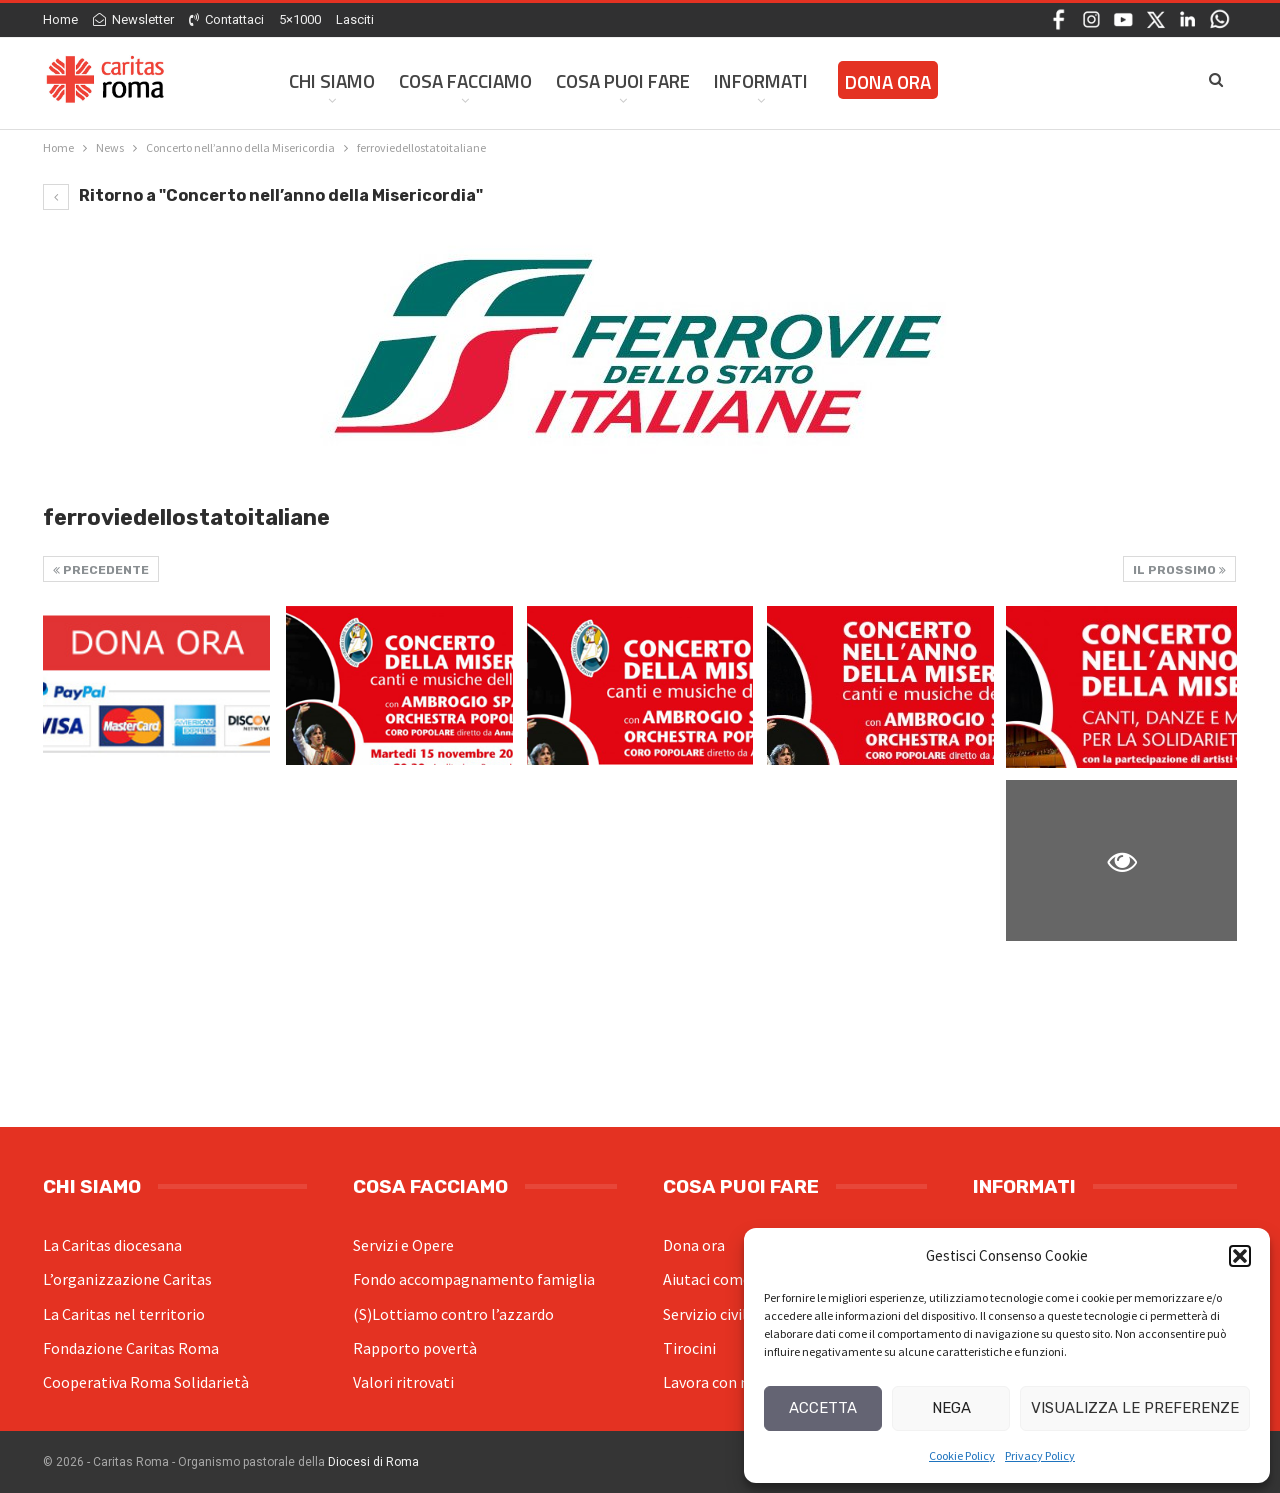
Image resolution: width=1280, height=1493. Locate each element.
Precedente (101, 570)
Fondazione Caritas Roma (131, 1348)
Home (60, 19)
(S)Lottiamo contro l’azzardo (453, 1314)
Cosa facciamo (465, 80)
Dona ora (694, 1245)
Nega (951, 1408)
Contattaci (226, 19)
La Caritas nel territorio (124, 1314)
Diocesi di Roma (373, 1462)
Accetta (823, 1408)
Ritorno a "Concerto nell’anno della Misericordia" (263, 195)
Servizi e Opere (403, 1245)
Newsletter (133, 19)
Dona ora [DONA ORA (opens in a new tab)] (888, 81)
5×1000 (300, 19)
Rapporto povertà (415, 1348)
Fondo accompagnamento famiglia (474, 1279)
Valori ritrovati (403, 1382)
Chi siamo (332, 80)
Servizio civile (709, 1314)
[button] (1240, 1256)
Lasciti (355, 19)
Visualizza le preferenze (1135, 1408)
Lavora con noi (712, 1382)
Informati (761, 80)
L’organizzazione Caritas (127, 1279)
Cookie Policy (962, 1455)
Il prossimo (1179, 570)
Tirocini (689, 1348)
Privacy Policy (1040, 1455)
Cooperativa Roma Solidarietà (146, 1382)
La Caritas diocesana (112, 1245)
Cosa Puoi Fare (623, 80)
